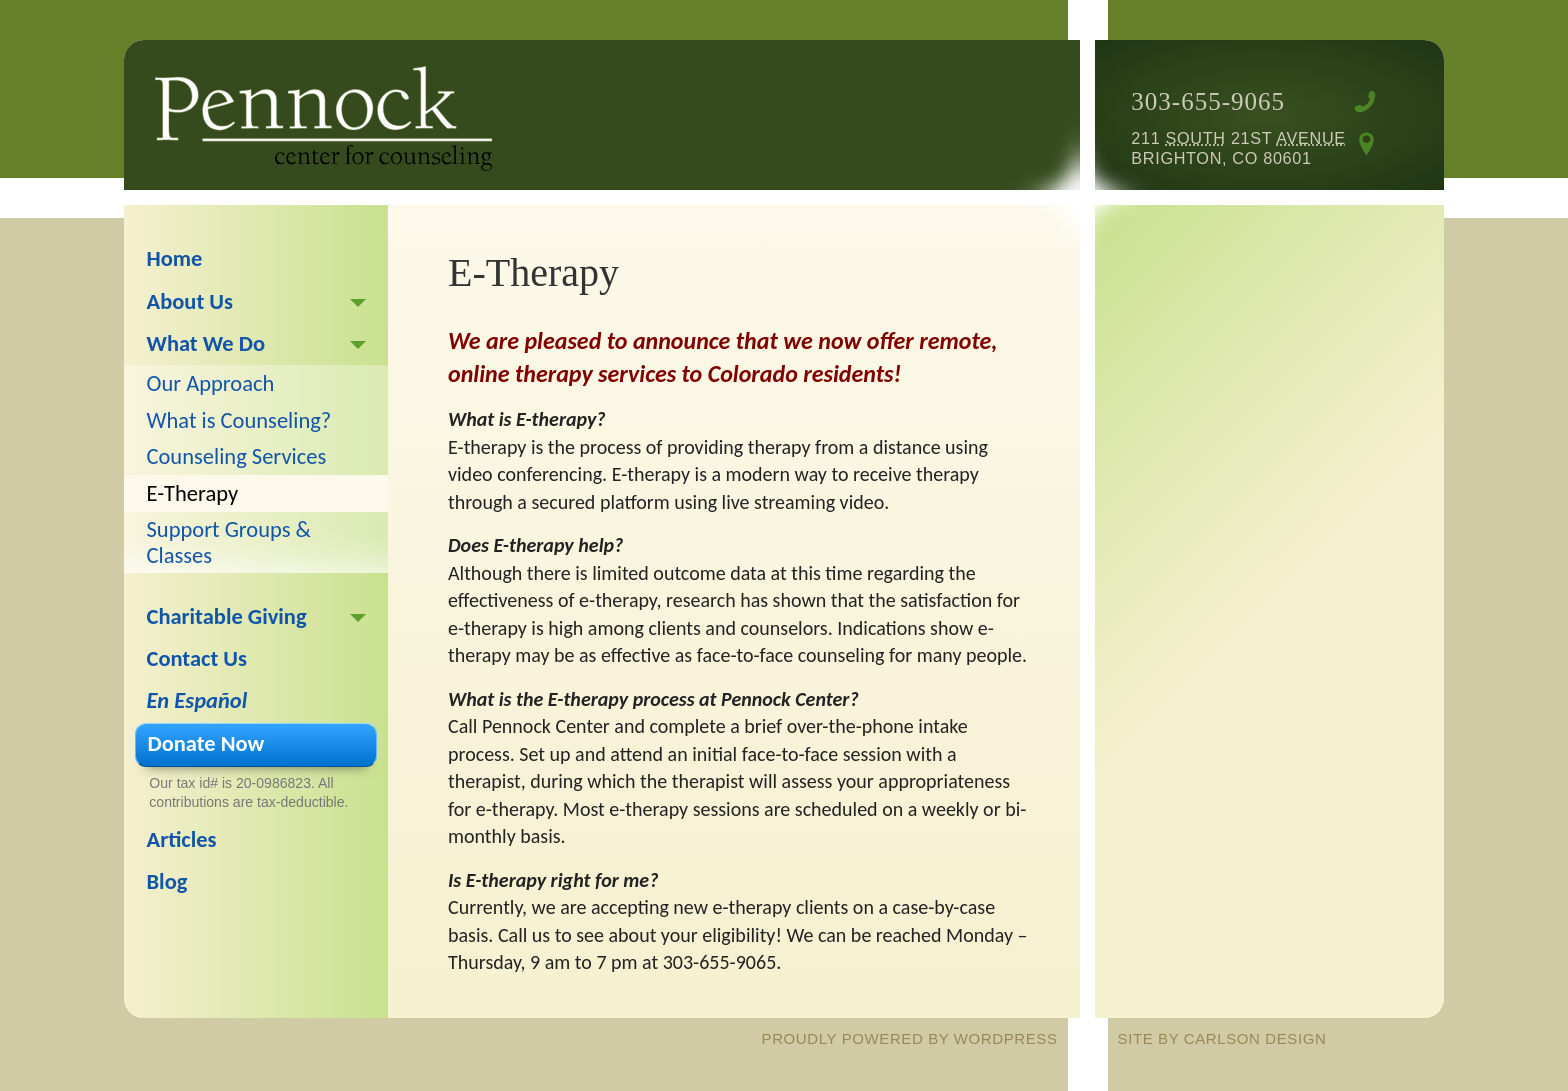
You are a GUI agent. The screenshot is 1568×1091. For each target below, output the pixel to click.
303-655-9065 (1208, 101)
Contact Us (197, 658)
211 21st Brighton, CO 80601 (1238, 148)
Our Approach (211, 383)
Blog (167, 881)
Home (175, 258)
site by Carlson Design (1222, 1038)
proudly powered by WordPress (910, 1038)
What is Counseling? (239, 420)
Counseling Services (237, 456)
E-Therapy (193, 493)
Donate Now (206, 743)
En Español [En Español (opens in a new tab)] (197, 700)
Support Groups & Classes (229, 542)
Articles (182, 839)
